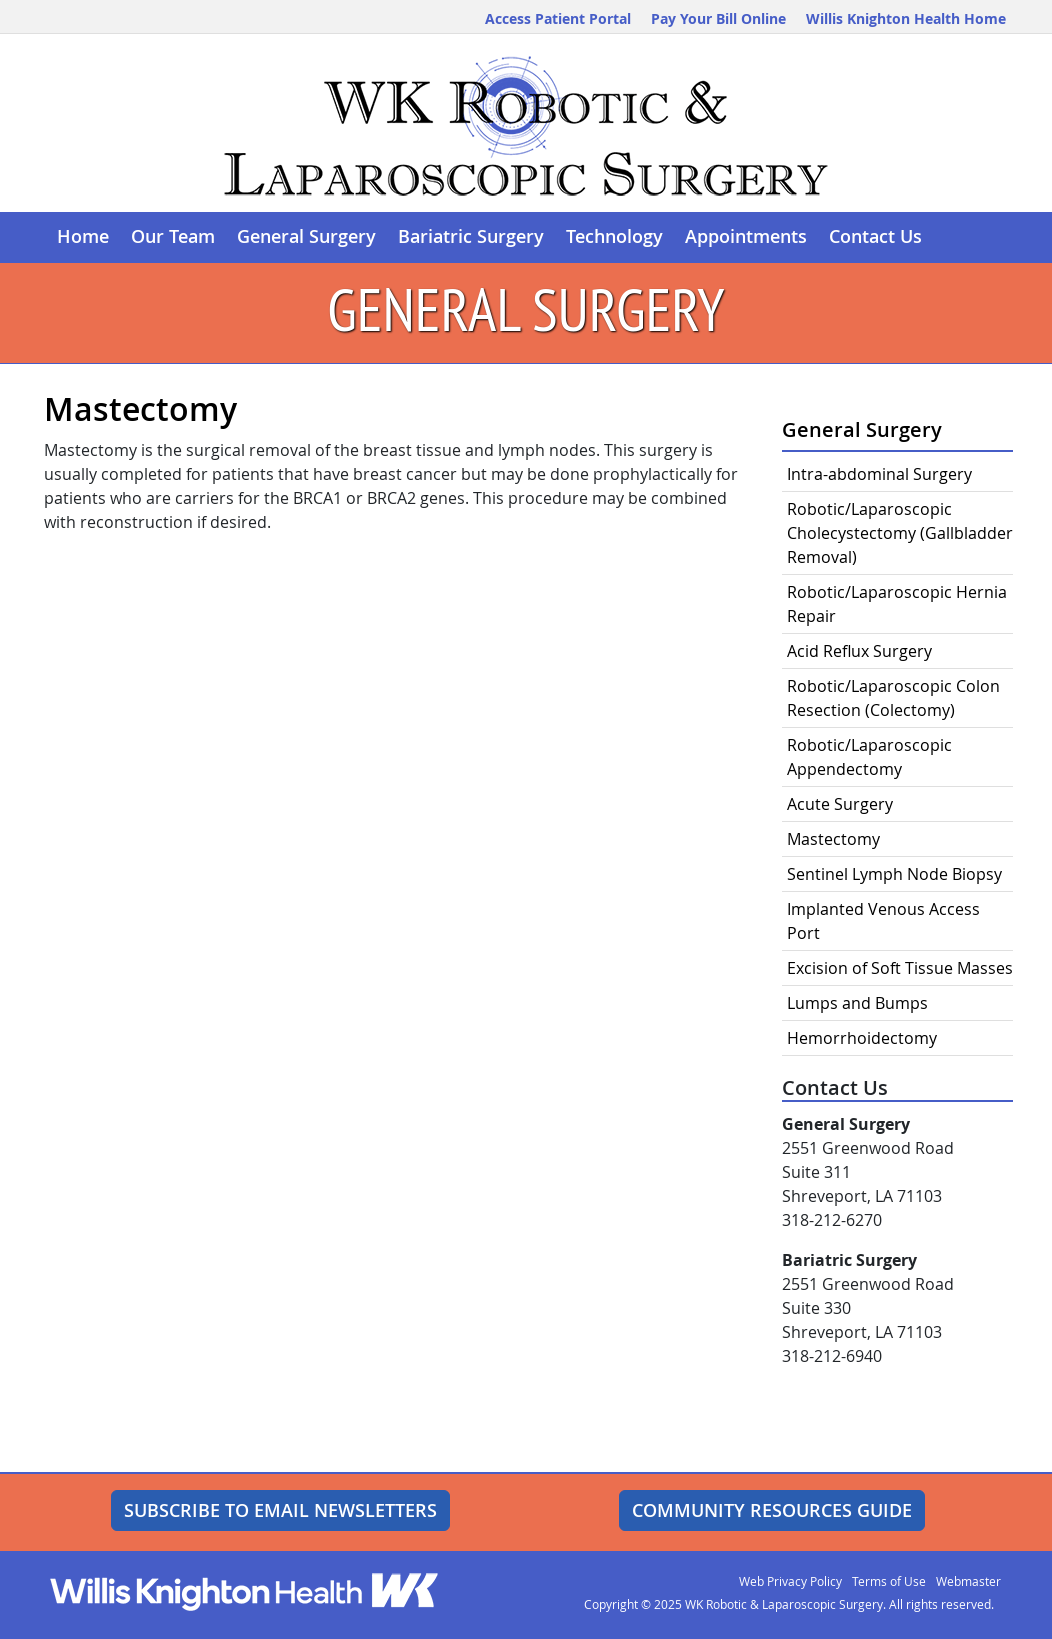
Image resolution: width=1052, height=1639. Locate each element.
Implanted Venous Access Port (883, 921)
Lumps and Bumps (857, 1003)
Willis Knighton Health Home (906, 18)
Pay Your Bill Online (718, 18)
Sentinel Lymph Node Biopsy (894, 874)
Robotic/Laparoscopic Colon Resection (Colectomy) (893, 698)
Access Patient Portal (558, 18)
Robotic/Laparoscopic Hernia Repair (897, 604)
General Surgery (306, 236)
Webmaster (968, 1581)
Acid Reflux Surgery (859, 651)
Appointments (746, 236)
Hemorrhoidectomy (862, 1038)
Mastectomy (833, 839)
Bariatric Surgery (471, 236)
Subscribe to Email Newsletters (280, 1510)
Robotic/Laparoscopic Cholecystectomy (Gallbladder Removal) (900, 533)
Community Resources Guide (772, 1510)
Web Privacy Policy (790, 1581)
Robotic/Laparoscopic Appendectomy (869, 757)
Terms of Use (889, 1581)
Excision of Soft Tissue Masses (900, 968)
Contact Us (875, 236)
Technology (614, 236)
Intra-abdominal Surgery (879, 474)
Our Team (173, 236)
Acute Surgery (840, 804)
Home (83, 236)
